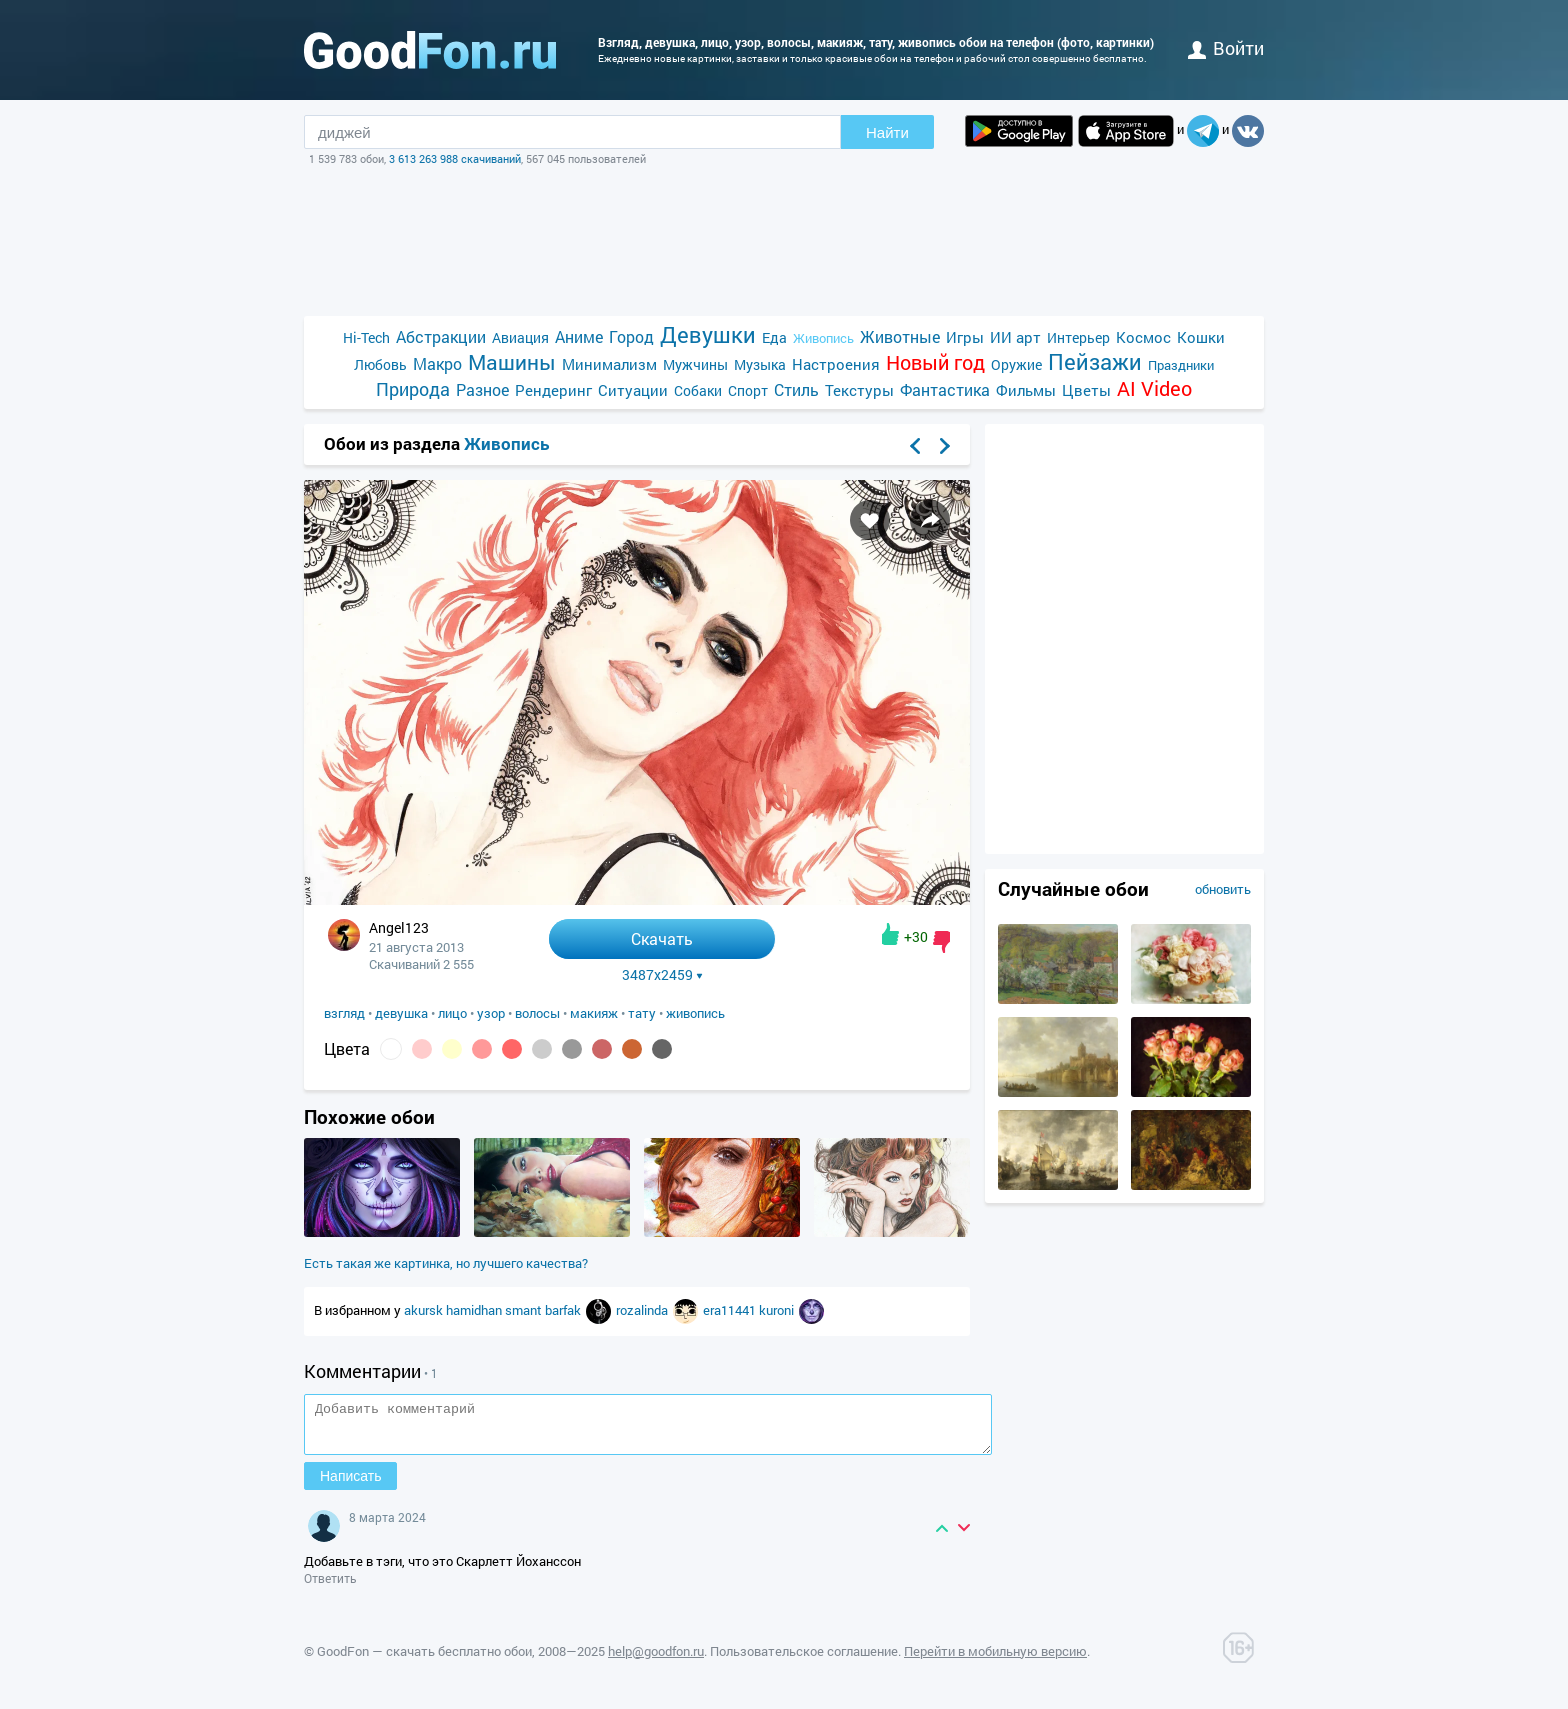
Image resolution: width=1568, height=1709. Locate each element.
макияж (594, 1013)
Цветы (1086, 390)
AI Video (1154, 388)
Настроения (836, 364)
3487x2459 (662, 975)
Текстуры (859, 390)
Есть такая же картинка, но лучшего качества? (446, 1263)
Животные (900, 336)
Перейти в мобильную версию (995, 1660)
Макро (437, 363)
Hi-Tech (366, 337)
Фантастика (945, 389)
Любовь (380, 364)
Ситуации (633, 390)
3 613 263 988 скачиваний (455, 158)
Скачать (662, 938)
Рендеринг (553, 390)
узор (491, 1013)
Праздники (1181, 365)
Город (631, 336)
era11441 (731, 1310)
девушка (401, 1013)
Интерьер (1078, 337)
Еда (774, 337)
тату (642, 1013)
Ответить (330, 1587)
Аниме (579, 336)
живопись (695, 1013)
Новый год (935, 362)
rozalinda (643, 1310)
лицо (452, 1013)
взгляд (344, 1013)
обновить (1223, 889)
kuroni (778, 1310)
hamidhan (475, 1310)
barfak (564, 1310)
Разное (482, 389)
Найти (887, 132)
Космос (1143, 337)
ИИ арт (1015, 337)
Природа (413, 389)
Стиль (796, 389)
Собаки (698, 390)
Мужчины (695, 364)
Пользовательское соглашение (804, 1660)
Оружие (1016, 364)
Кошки (1201, 337)
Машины (512, 362)
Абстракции (441, 336)
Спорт (748, 390)
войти (1226, 48)
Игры (965, 337)
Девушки (708, 334)
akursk (425, 1310)
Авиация (520, 337)
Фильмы (1026, 390)
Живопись (823, 338)
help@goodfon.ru (656, 1660)
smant (525, 1310)
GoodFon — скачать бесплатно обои (424, 1660)
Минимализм (609, 364)
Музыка (760, 364)
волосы (537, 1013)
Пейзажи (1095, 361)
